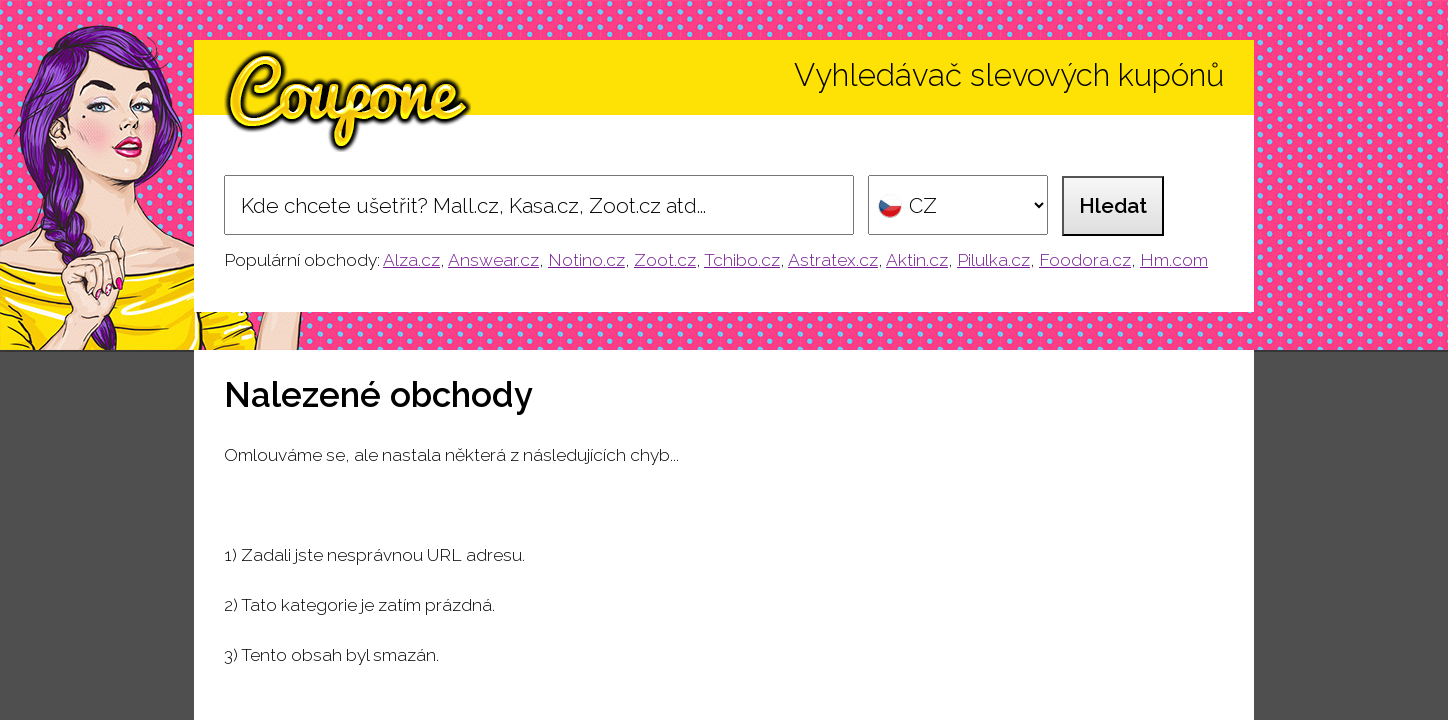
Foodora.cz (1085, 260)
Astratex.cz (833, 260)
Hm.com (1174, 260)
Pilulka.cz (993, 260)
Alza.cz (411, 260)
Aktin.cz (917, 260)
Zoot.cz (665, 260)
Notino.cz (586, 260)
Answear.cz (493, 260)
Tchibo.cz (742, 260)
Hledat (1113, 205)
